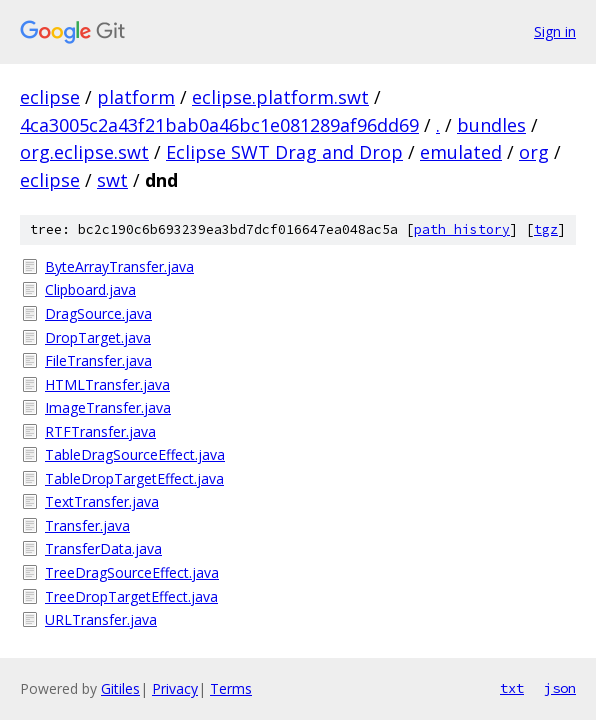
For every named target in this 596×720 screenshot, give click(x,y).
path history (462, 229)
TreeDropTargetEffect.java (131, 596)
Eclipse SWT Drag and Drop (284, 152)
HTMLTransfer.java (107, 384)
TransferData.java (103, 548)
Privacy (175, 688)
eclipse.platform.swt (280, 97)
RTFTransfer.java (100, 431)
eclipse (50, 97)
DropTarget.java (98, 337)
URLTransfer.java (101, 619)
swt (112, 180)
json (560, 688)
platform (136, 97)
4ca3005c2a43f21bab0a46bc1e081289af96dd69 (219, 125)
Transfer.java (87, 525)
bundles (491, 125)
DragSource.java (98, 313)
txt (512, 688)
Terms (231, 688)
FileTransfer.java (98, 360)
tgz (546, 229)
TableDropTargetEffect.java (134, 478)
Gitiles (120, 688)
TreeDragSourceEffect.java (132, 572)
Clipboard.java (90, 289)
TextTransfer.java (102, 501)
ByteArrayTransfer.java (119, 266)
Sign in (555, 31)
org (534, 152)
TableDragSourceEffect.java (135, 454)
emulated (461, 152)
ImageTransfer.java (108, 407)
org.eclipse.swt (84, 152)
